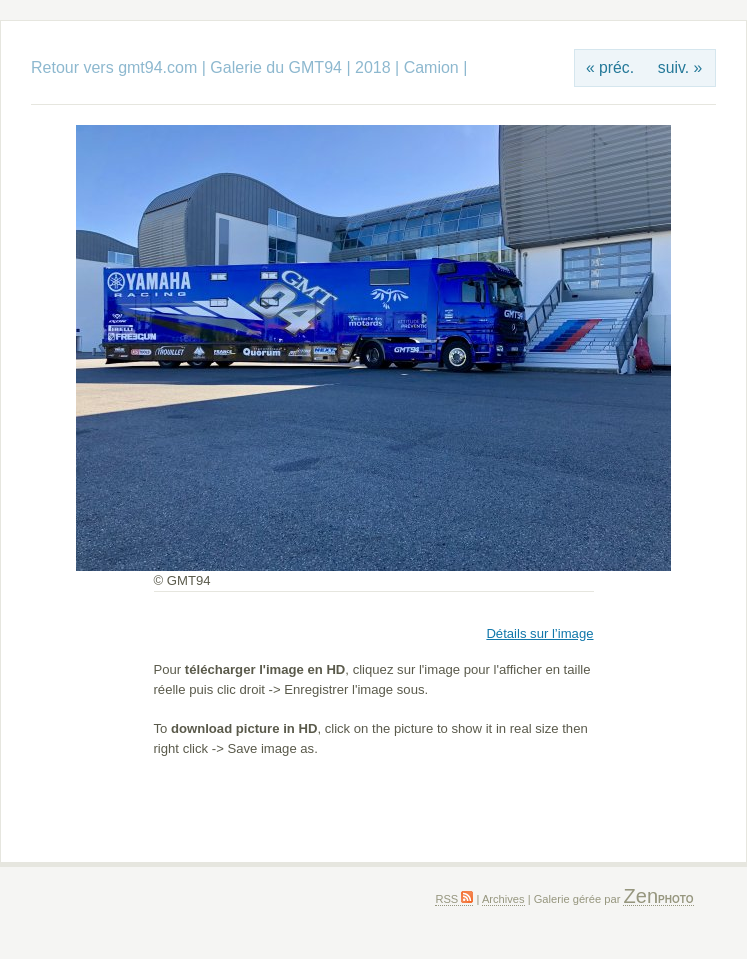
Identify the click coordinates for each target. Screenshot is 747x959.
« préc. (610, 67)
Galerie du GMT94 (276, 67)
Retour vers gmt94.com (114, 67)
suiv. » (680, 67)
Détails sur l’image (539, 633)
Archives (503, 899)
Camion (431, 67)
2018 (373, 67)
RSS (454, 899)
